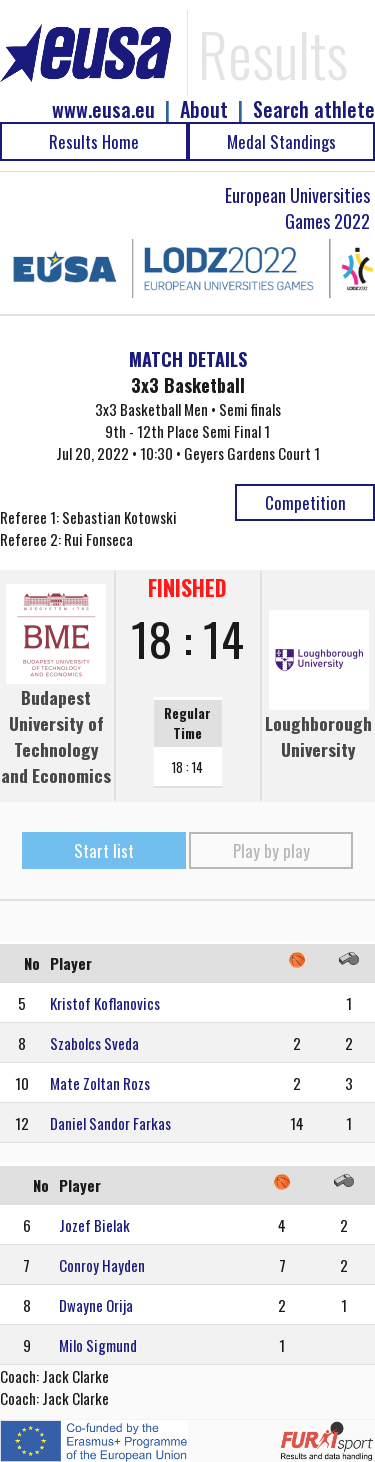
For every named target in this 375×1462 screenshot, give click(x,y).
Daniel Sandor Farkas (110, 1123)
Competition (305, 502)
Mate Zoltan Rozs (100, 1083)
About (204, 109)
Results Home (94, 141)
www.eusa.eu (103, 109)
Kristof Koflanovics (105, 1003)
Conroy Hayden (102, 1265)
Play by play (271, 850)
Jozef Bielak (94, 1225)
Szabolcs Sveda (94, 1043)
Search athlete (314, 109)
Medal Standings (281, 141)
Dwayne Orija (96, 1305)
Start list (104, 850)
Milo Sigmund (98, 1345)
